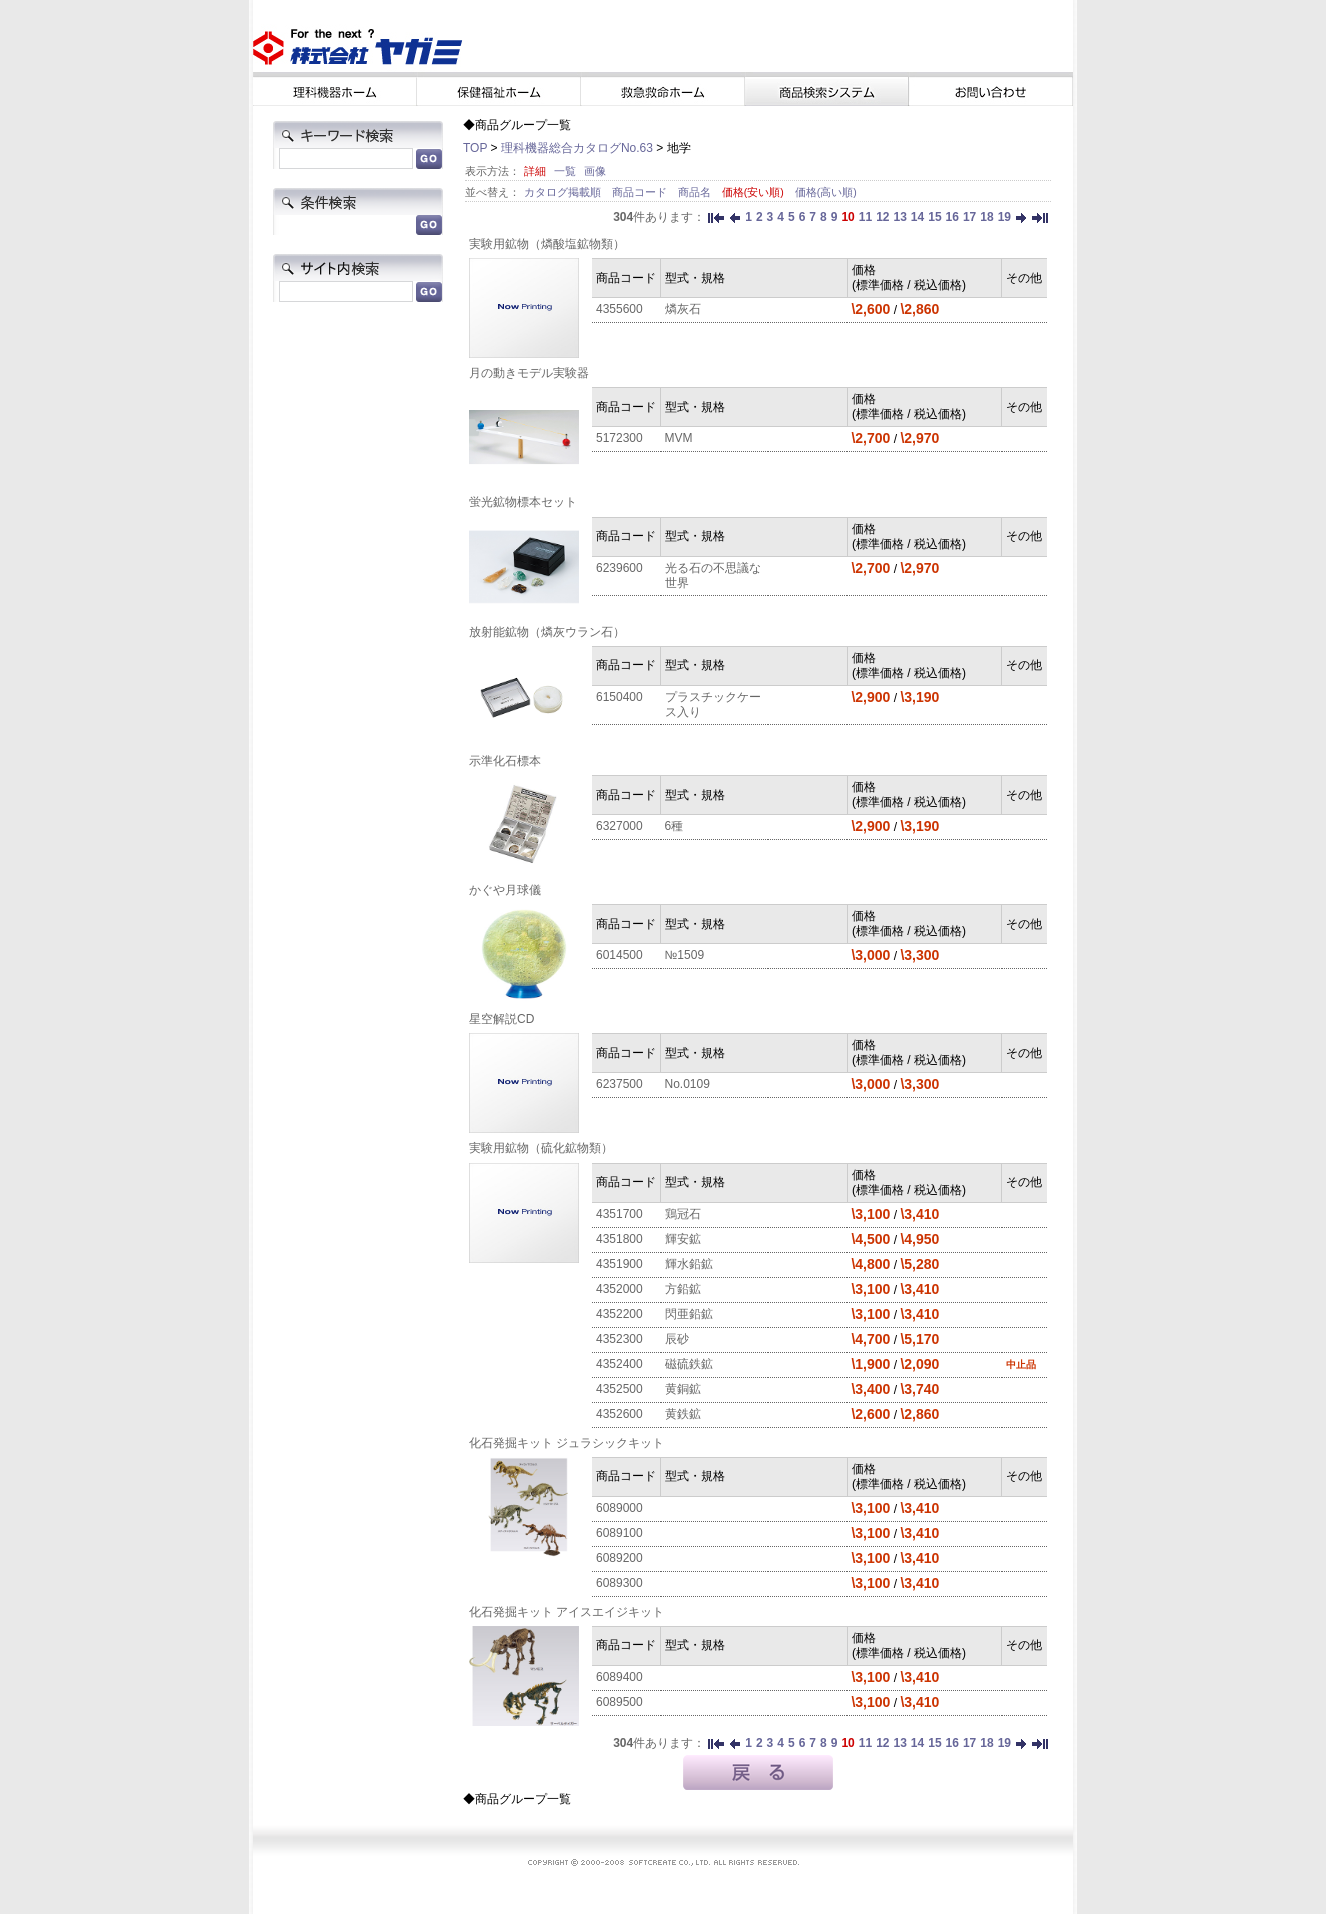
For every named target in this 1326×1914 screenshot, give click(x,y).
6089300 (619, 1583)
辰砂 (677, 1339)
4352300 (619, 1339)
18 (986, 217)
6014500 (619, 955)
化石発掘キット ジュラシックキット (566, 1443)
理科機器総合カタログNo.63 (577, 148)
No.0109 (687, 1084)
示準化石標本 (505, 761)
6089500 (619, 1702)
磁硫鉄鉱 (689, 1364)
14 (917, 217)
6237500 (619, 1084)
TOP (475, 148)
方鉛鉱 (683, 1289)
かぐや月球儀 (505, 890)
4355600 (619, 309)
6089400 (619, 1677)
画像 (595, 171)
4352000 (619, 1289)
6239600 (619, 568)
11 (865, 217)
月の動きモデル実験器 (529, 373)
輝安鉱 (683, 1239)
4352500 (619, 1389)
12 (882, 217)
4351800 (619, 1239)
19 (1004, 217)
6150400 (619, 697)
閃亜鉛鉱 (689, 1314)
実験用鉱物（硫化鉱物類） (541, 1148)
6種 (674, 826)
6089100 (619, 1533)
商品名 (696, 192)
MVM (679, 438)
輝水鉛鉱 (689, 1264)
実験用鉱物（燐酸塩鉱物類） (547, 244)
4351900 (619, 1264)
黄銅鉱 (683, 1389)
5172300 (619, 438)
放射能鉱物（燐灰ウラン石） (547, 632)
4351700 (619, 1214)
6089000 (619, 1508)
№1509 (685, 955)
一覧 (565, 171)
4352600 (619, 1414)
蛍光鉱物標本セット (523, 502)
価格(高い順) (826, 192)
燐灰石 (683, 309)
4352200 (619, 1314)
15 (934, 217)
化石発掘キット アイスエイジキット (566, 1612)
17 (969, 217)
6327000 (619, 826)
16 (952, 217)
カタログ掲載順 (564, 192)
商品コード (641, 192)
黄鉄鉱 (683, 1414)
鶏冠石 (683, 1214)
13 (899, 217)
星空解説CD (501, 1019)
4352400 (619, 1364)
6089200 (619, 1558)
